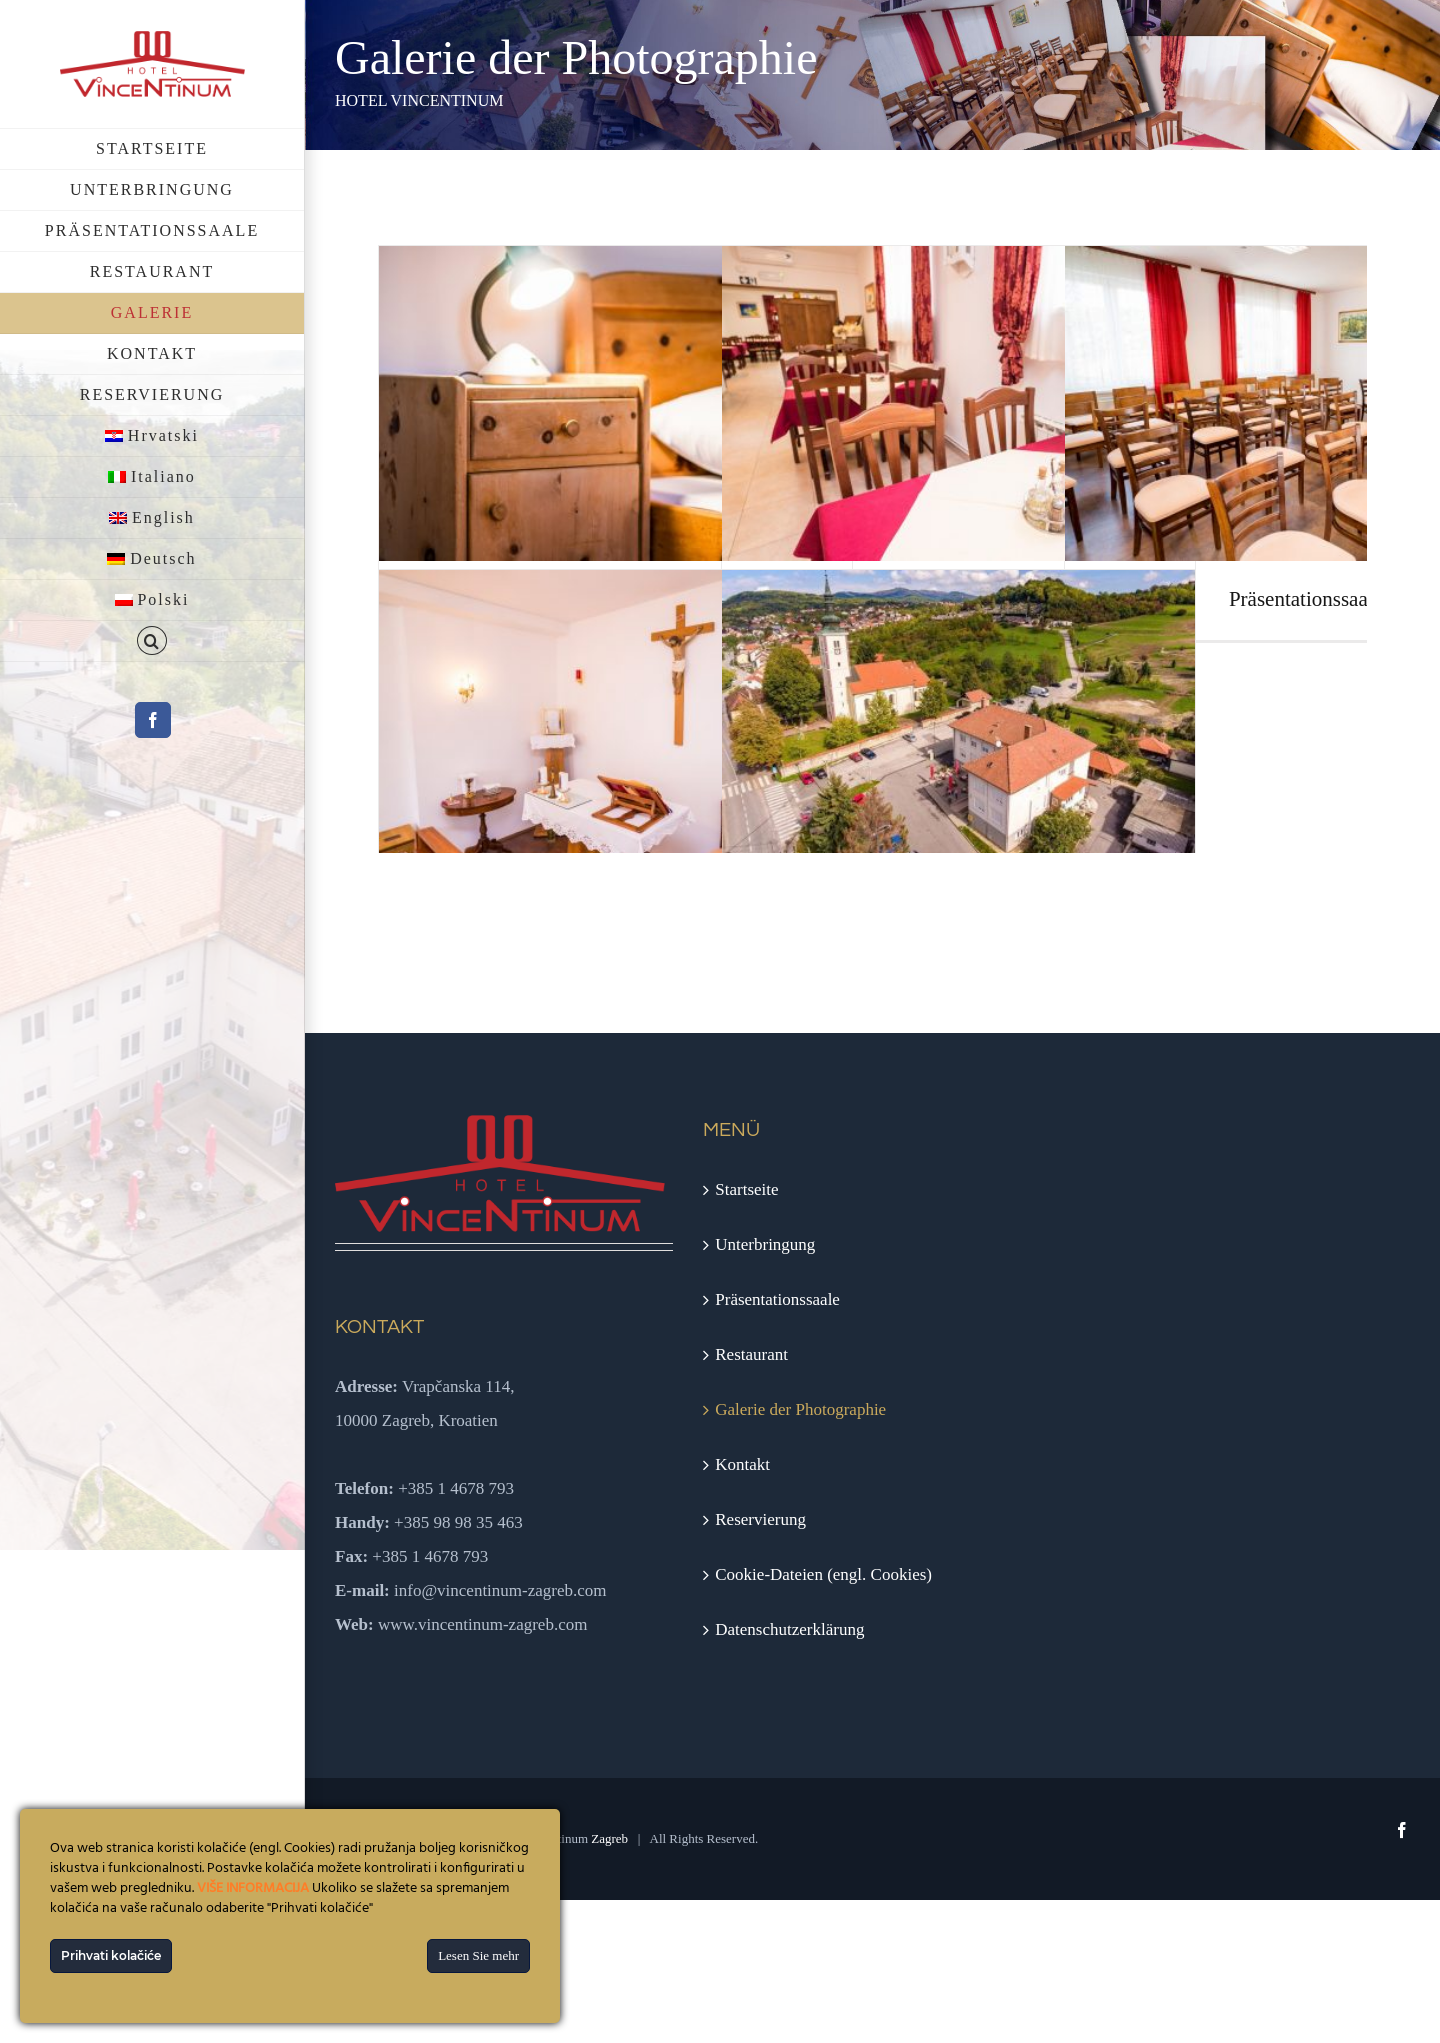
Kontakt (742, 1464)
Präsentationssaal (1301, 599)
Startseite (746, 1189)
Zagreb (609, 1838)
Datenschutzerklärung (789, 1629)
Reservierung (760, 1519)
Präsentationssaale (777, 1299)
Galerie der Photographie (800, 1409)
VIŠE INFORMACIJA (253, 1888)
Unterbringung (765, 1244)
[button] (152, 641)
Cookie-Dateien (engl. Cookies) (823, 1574)
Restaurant (751, 1354)
